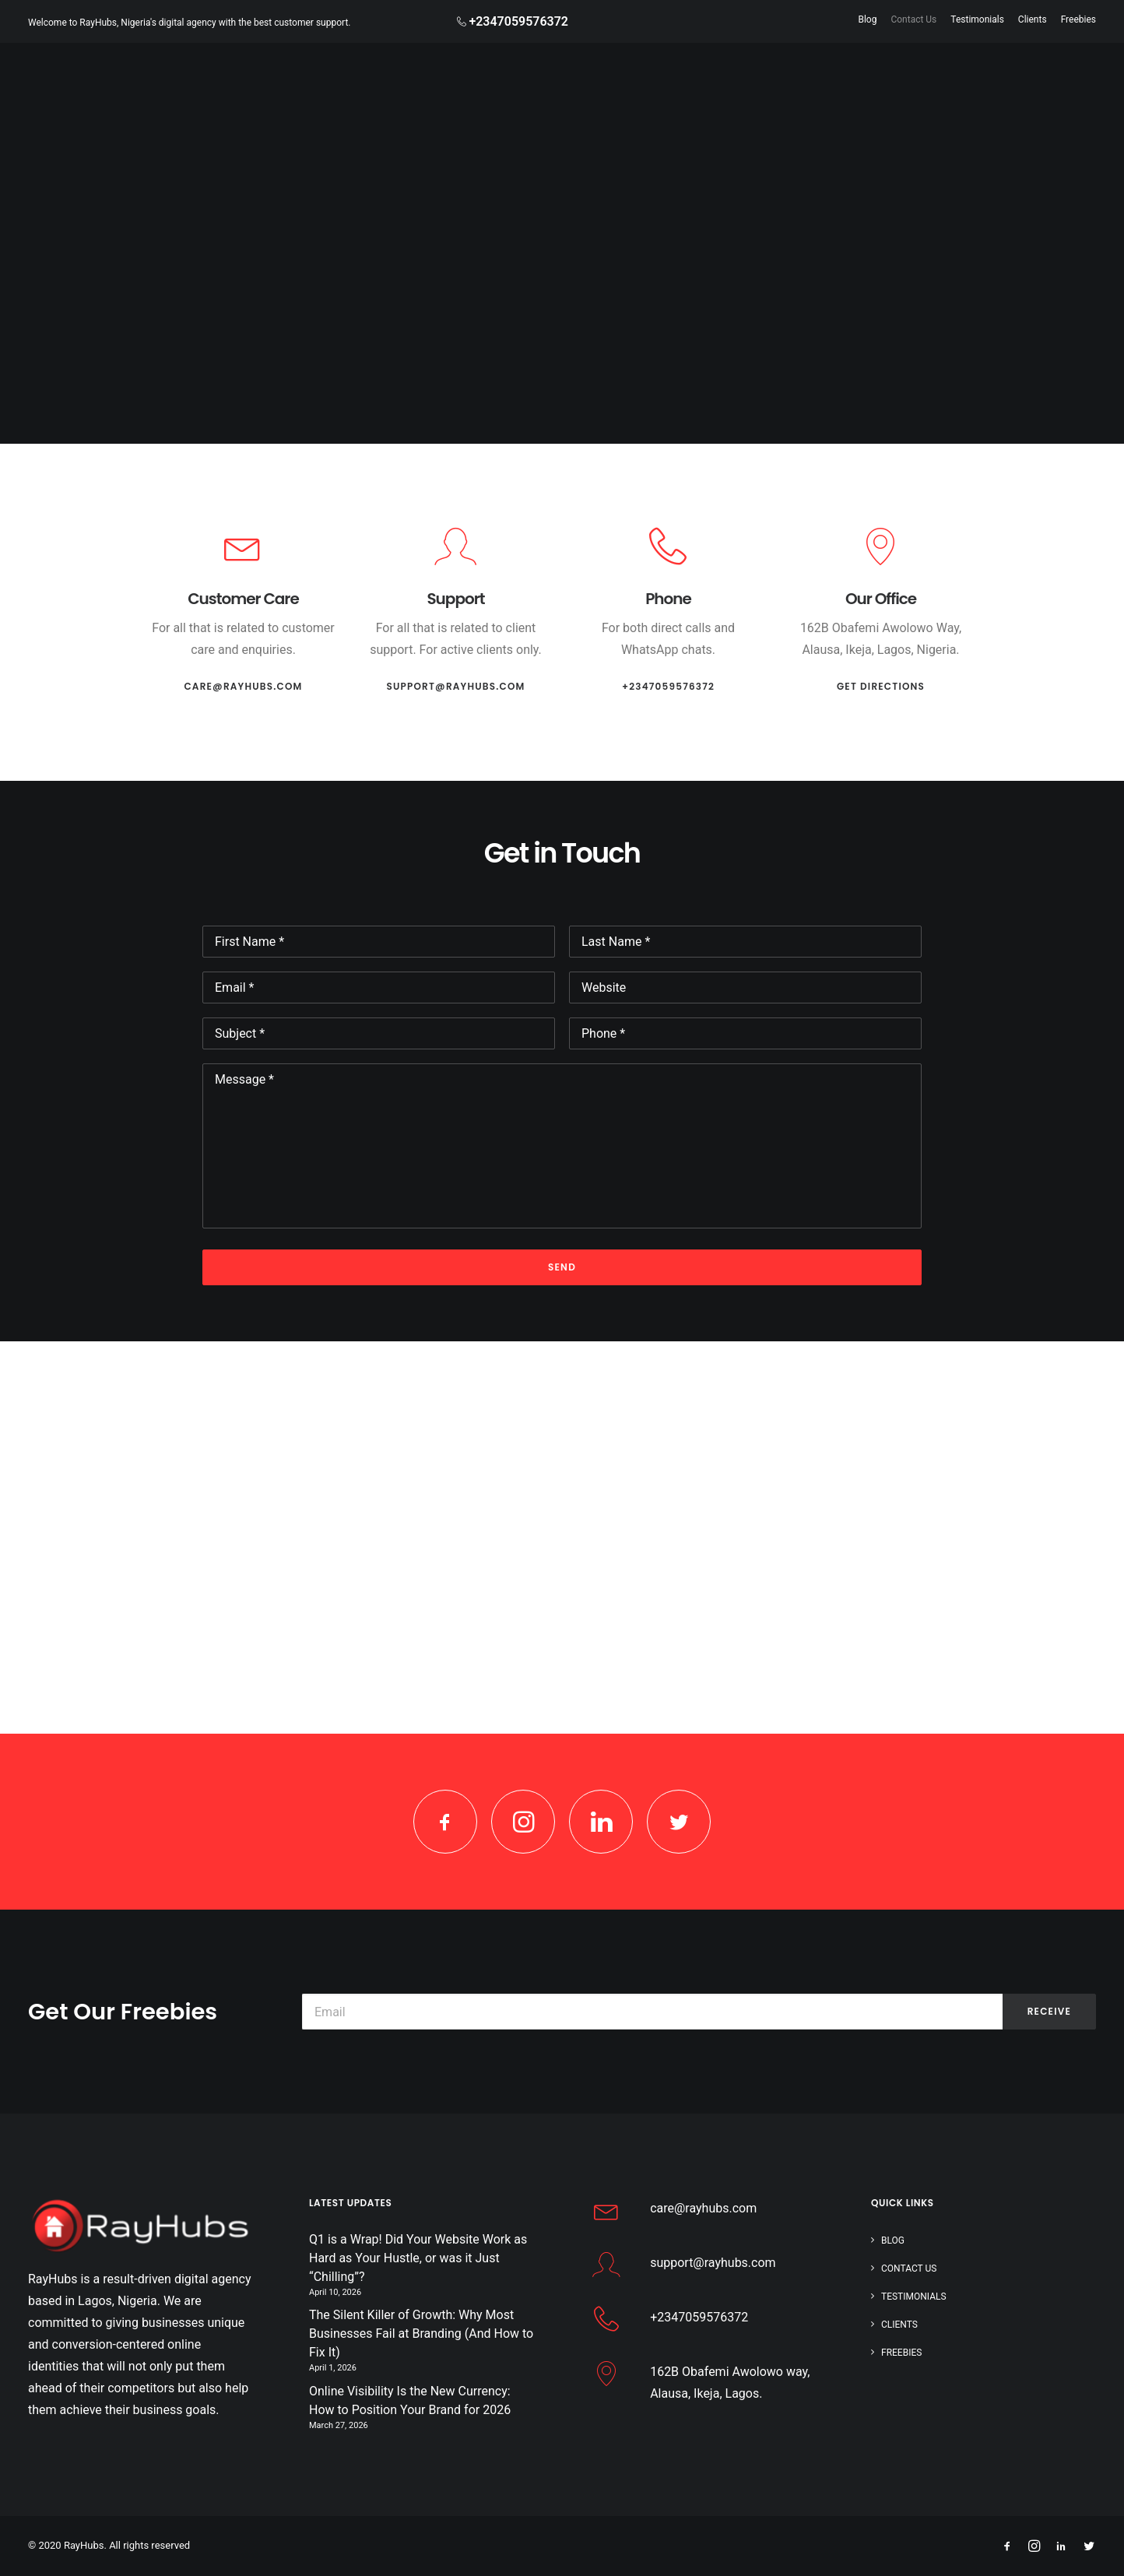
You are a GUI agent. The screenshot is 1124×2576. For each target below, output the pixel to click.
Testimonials (977, 19)
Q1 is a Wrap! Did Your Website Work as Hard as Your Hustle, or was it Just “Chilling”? (418, 2258)
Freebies (1078, 19)
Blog (867, 19)
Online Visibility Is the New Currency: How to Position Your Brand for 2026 (410, 2400)
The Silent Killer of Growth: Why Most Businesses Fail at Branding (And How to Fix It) (421, 2333)
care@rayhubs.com (243, 686)
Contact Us (913, 19)
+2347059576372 (668, 686)
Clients (1032, 19)
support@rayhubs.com (455, 686)
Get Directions (881, 686)
